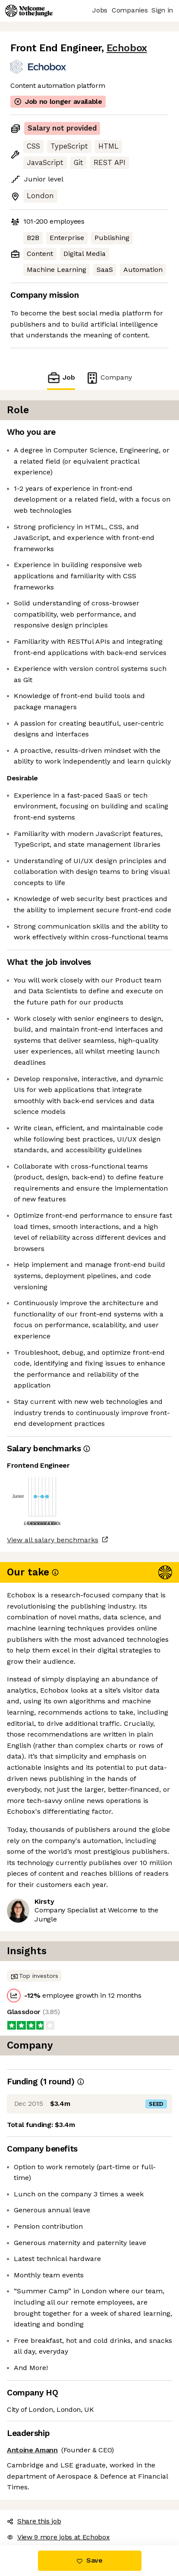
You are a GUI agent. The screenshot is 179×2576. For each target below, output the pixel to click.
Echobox (127, 48)
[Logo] (29, 11)
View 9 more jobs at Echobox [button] (58, 2537)
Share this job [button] (34, 2521)
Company (108, 378)
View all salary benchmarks (52, 1540)
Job (61, 378)
